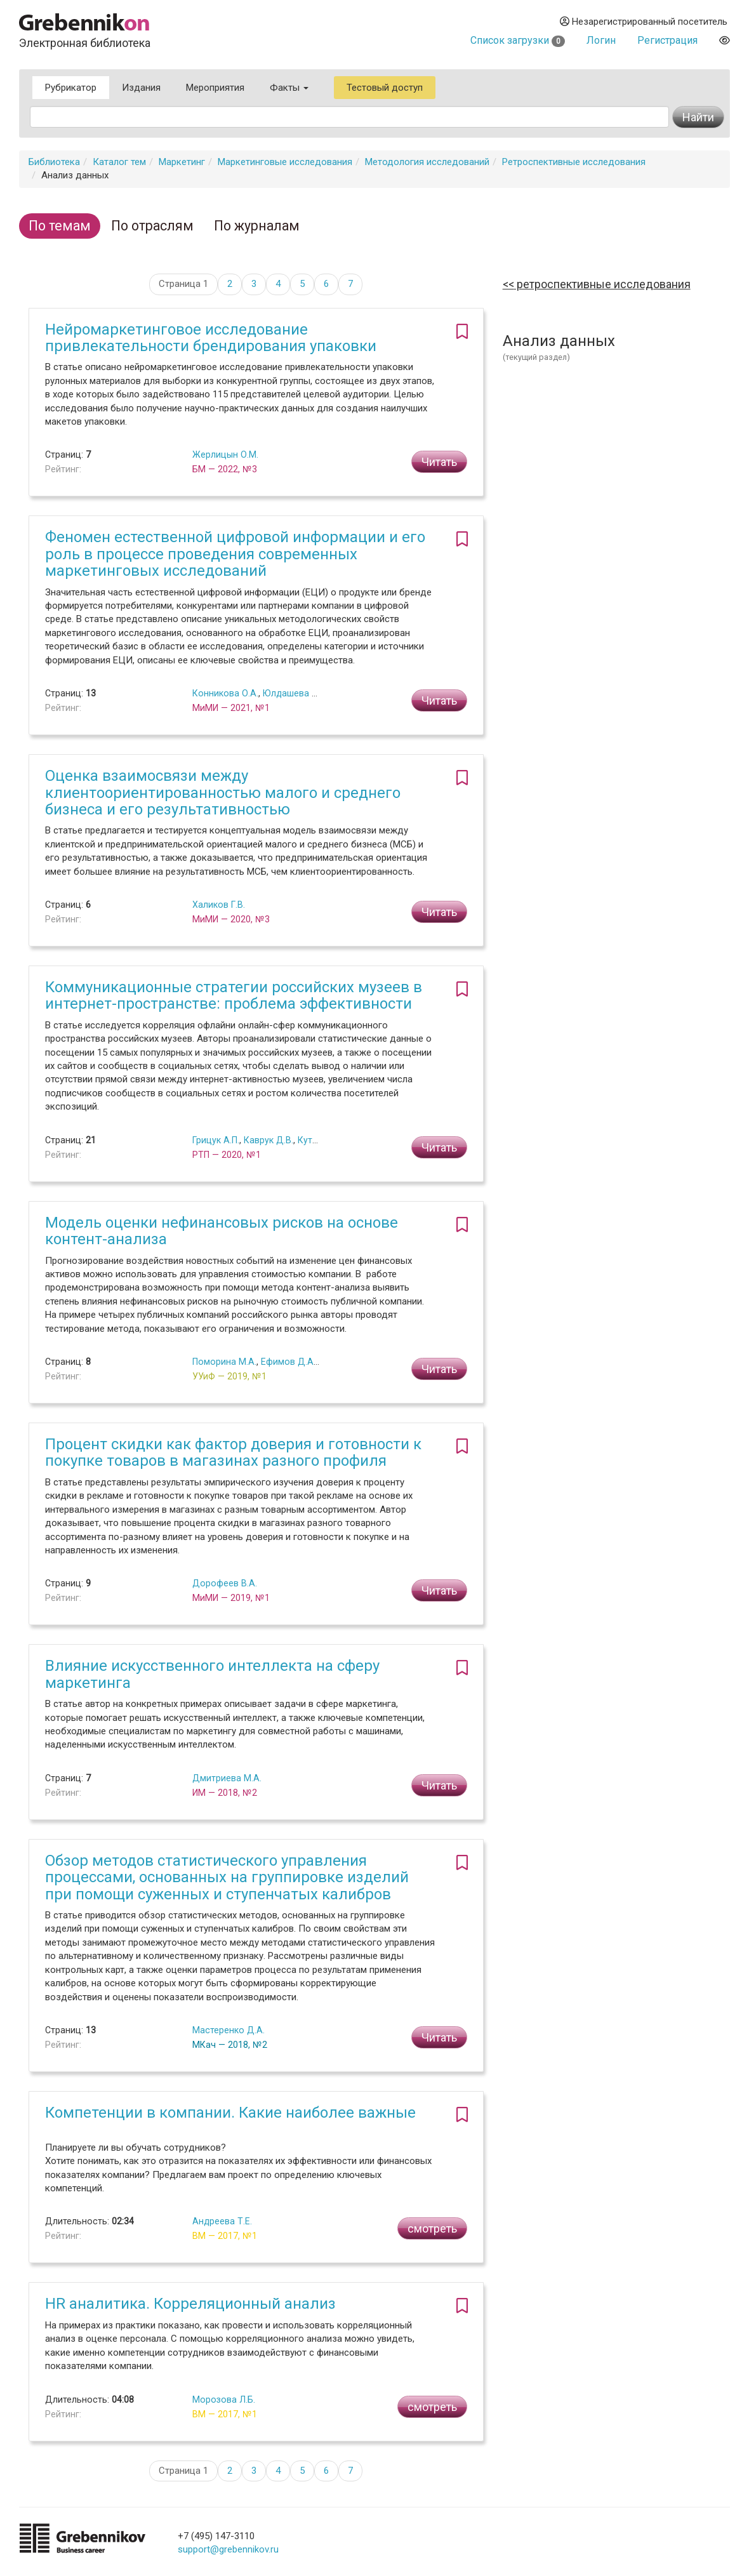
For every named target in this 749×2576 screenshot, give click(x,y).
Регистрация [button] (667, 40)
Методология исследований (427, 162)
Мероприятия (215, 87)
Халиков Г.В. (218, 905)
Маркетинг (182, 162)
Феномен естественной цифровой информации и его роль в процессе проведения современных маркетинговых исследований (235, 554)
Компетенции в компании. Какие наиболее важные (230, 2112)
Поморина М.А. (224, 1362)
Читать (439, 461)
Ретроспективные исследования (574, 162)
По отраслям (152, 226)
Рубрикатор (70, 87)
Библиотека (54, 162)
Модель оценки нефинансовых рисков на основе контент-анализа (221, 1231)
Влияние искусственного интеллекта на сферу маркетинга (212, 1674)
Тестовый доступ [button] (385, 87)
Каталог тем (119, 162)
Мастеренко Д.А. (228, 2030)
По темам (60, 226)
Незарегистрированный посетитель (643, 21)
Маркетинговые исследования (285, 162)
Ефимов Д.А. (288, 1362)
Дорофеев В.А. (224, 1583)
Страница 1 (183, 283)
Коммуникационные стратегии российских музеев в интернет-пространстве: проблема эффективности (233, 995)
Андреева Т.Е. (222, 2221)
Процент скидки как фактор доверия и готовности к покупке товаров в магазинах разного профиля (233, 1452)
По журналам (257, 226)
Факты (289, 87)
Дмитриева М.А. (227, 1778)
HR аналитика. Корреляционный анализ (190, 2304)
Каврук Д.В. (268, 1140)
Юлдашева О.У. (295, 693)
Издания (141, 87)
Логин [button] (601, 40)
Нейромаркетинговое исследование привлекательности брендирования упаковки (210, 338)
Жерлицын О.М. (225, 454)
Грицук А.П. (215, 1140)
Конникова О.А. (225, 693)
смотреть (432, 2228)
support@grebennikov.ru (228, 2549)
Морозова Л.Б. (223, 2399)
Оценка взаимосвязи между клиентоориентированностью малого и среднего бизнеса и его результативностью (223, 792)
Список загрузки (517, 40)
